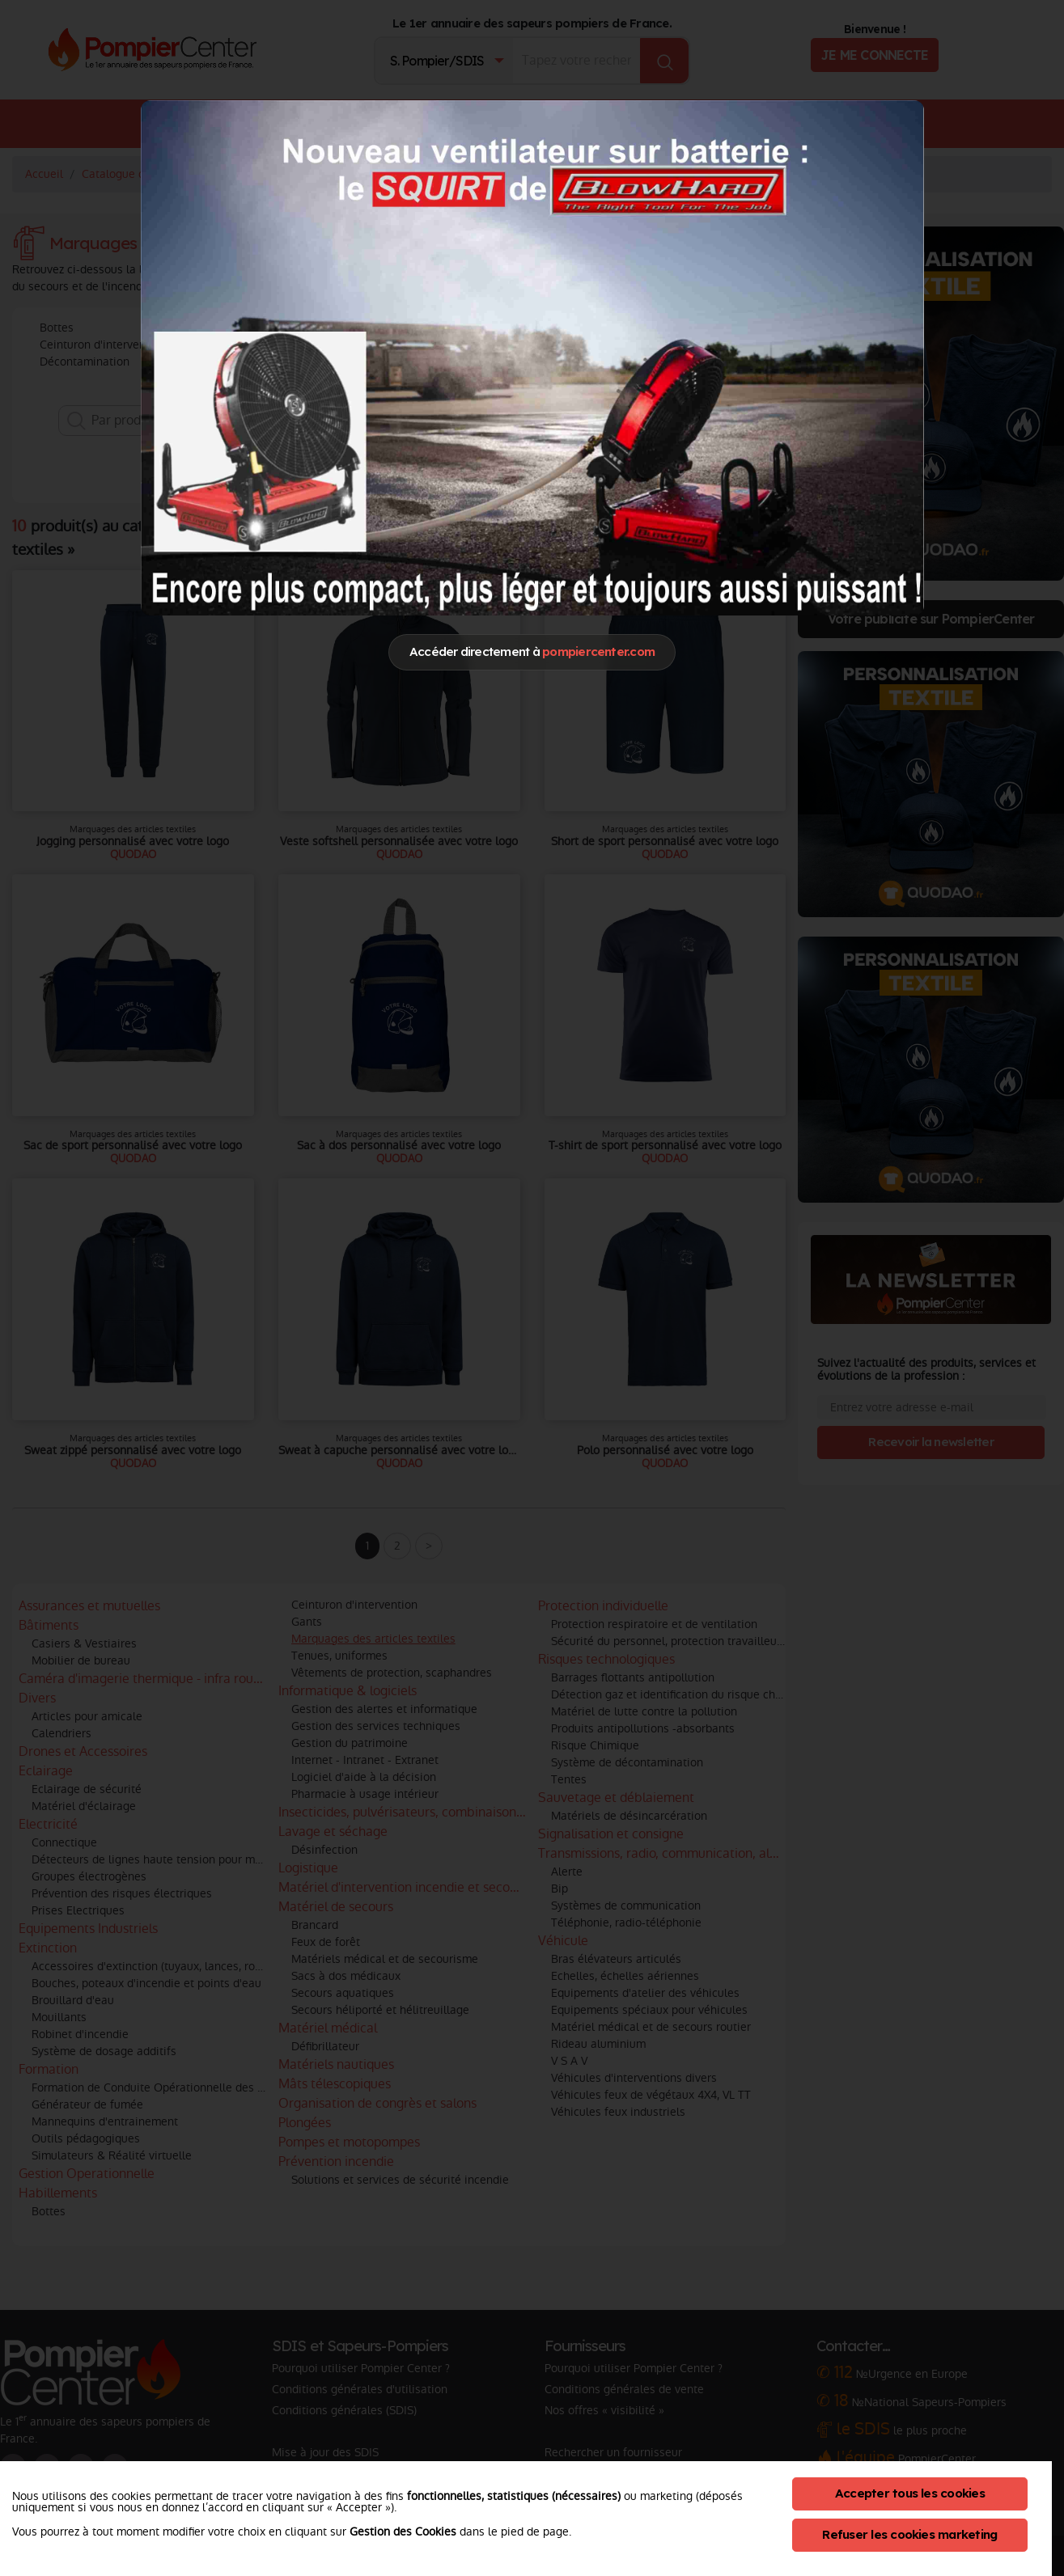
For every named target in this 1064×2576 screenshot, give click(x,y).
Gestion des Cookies (403, 2531)
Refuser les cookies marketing (909, 2534)
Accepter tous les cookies (910, 2493)
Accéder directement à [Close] (532, 651)
